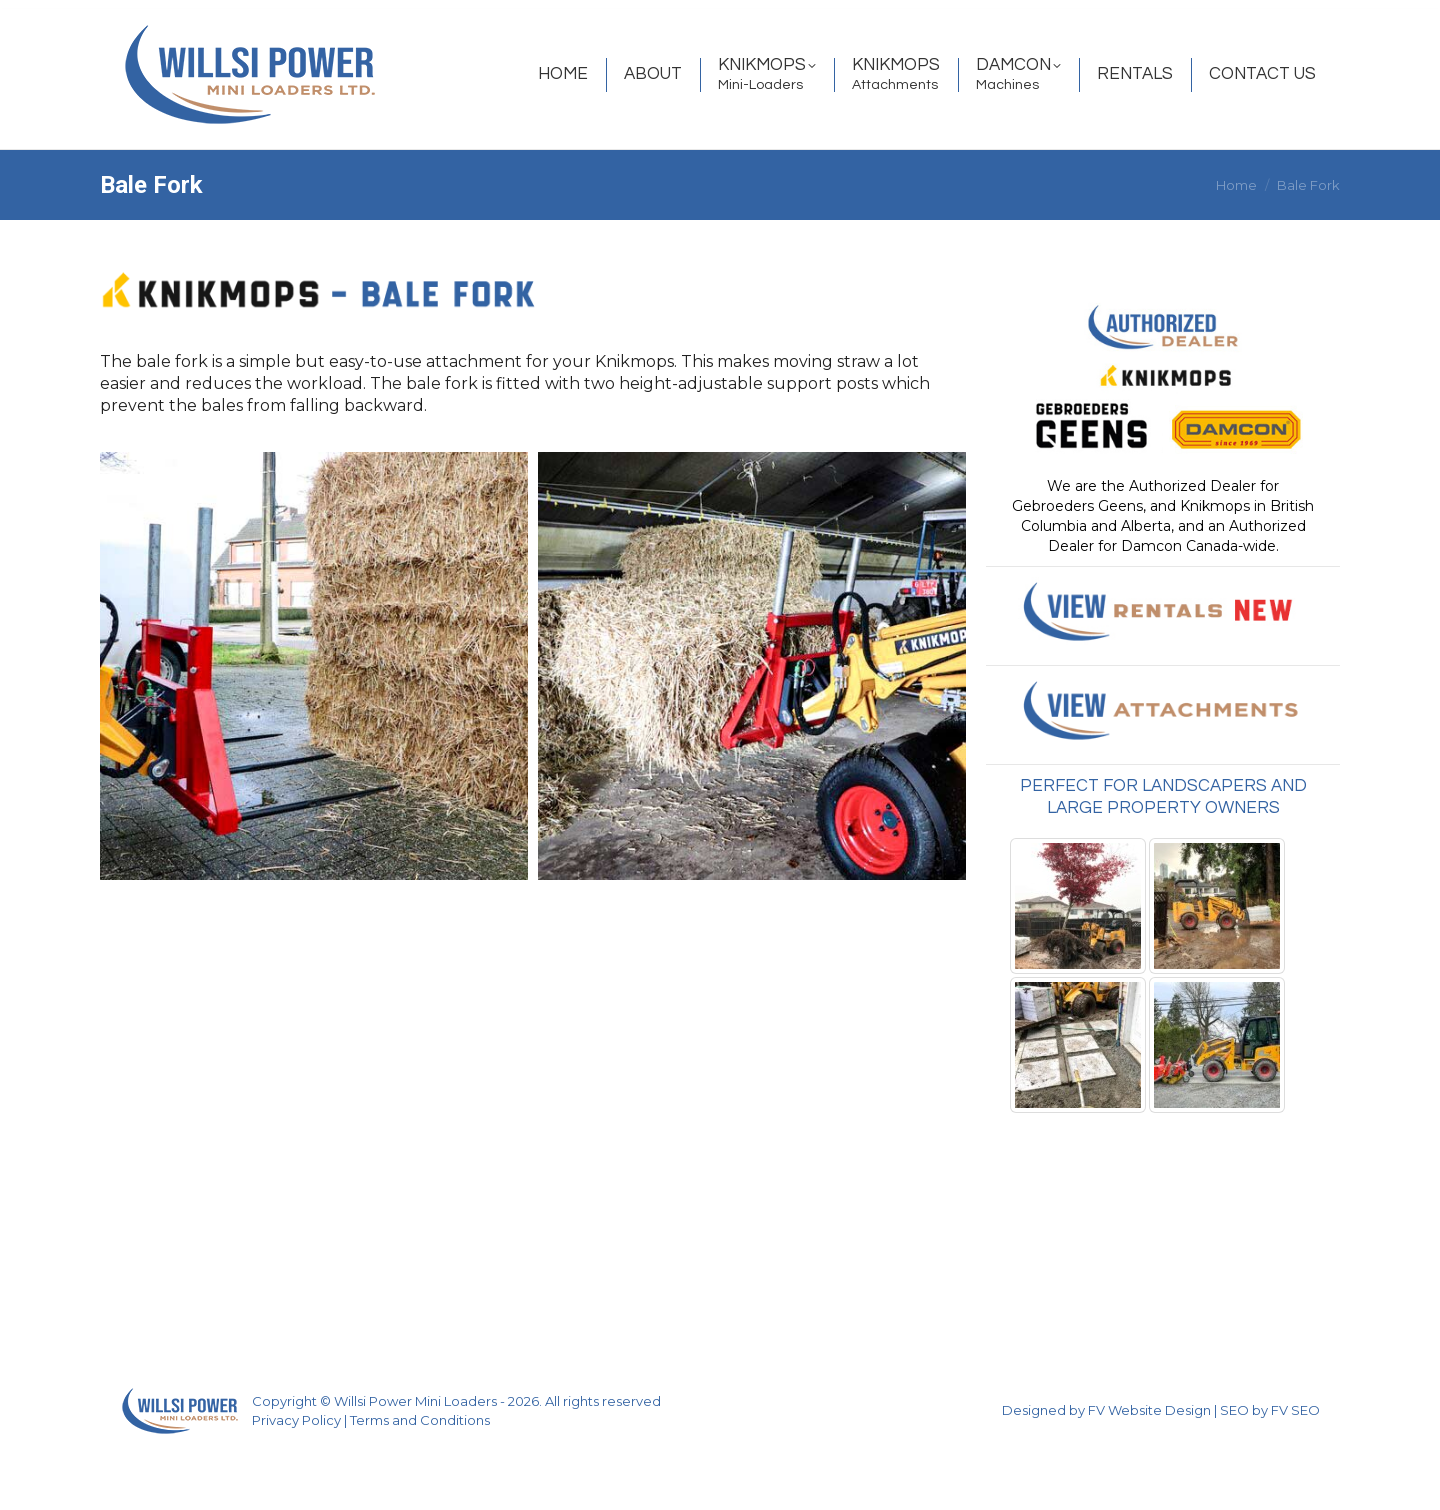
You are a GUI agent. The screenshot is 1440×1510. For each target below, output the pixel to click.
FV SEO (1295, 1466)
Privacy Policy (296, 1476)
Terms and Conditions (420, 1476)
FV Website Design (1149, 1466)
